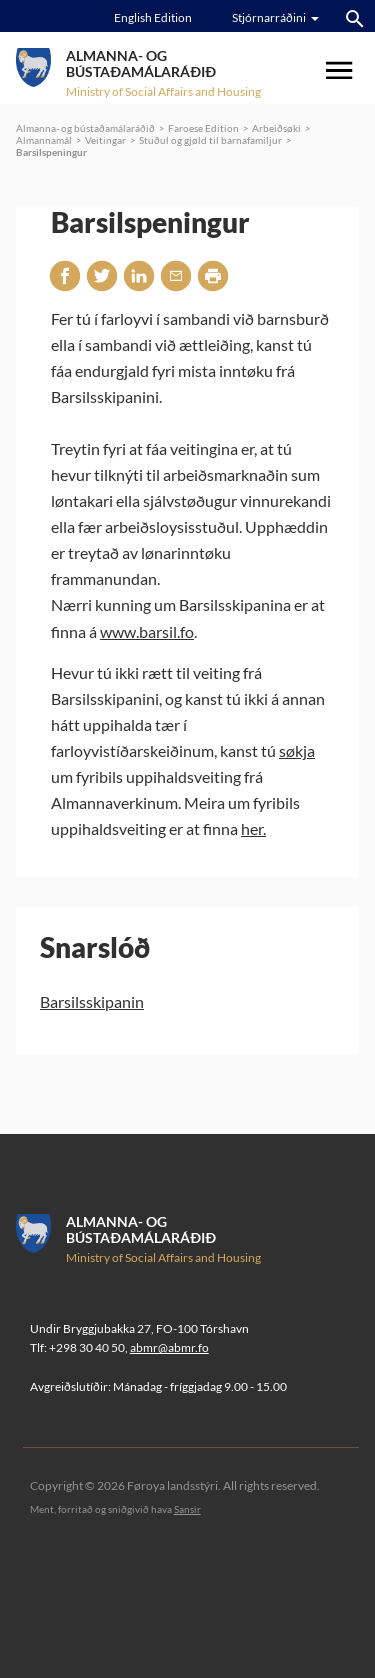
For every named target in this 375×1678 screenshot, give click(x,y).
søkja (297, 750)
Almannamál (44, 140)
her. (253, 828)
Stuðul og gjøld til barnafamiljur (210, 140)
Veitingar (105, 140)
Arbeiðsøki (276, 128)
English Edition (153, 17)
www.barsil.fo (147, 631)
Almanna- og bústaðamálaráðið (85, 128)
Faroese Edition (203, 128)
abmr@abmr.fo (169, 1347)
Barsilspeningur (51, 152)
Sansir (187, 1509)
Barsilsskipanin (92, 1001)
